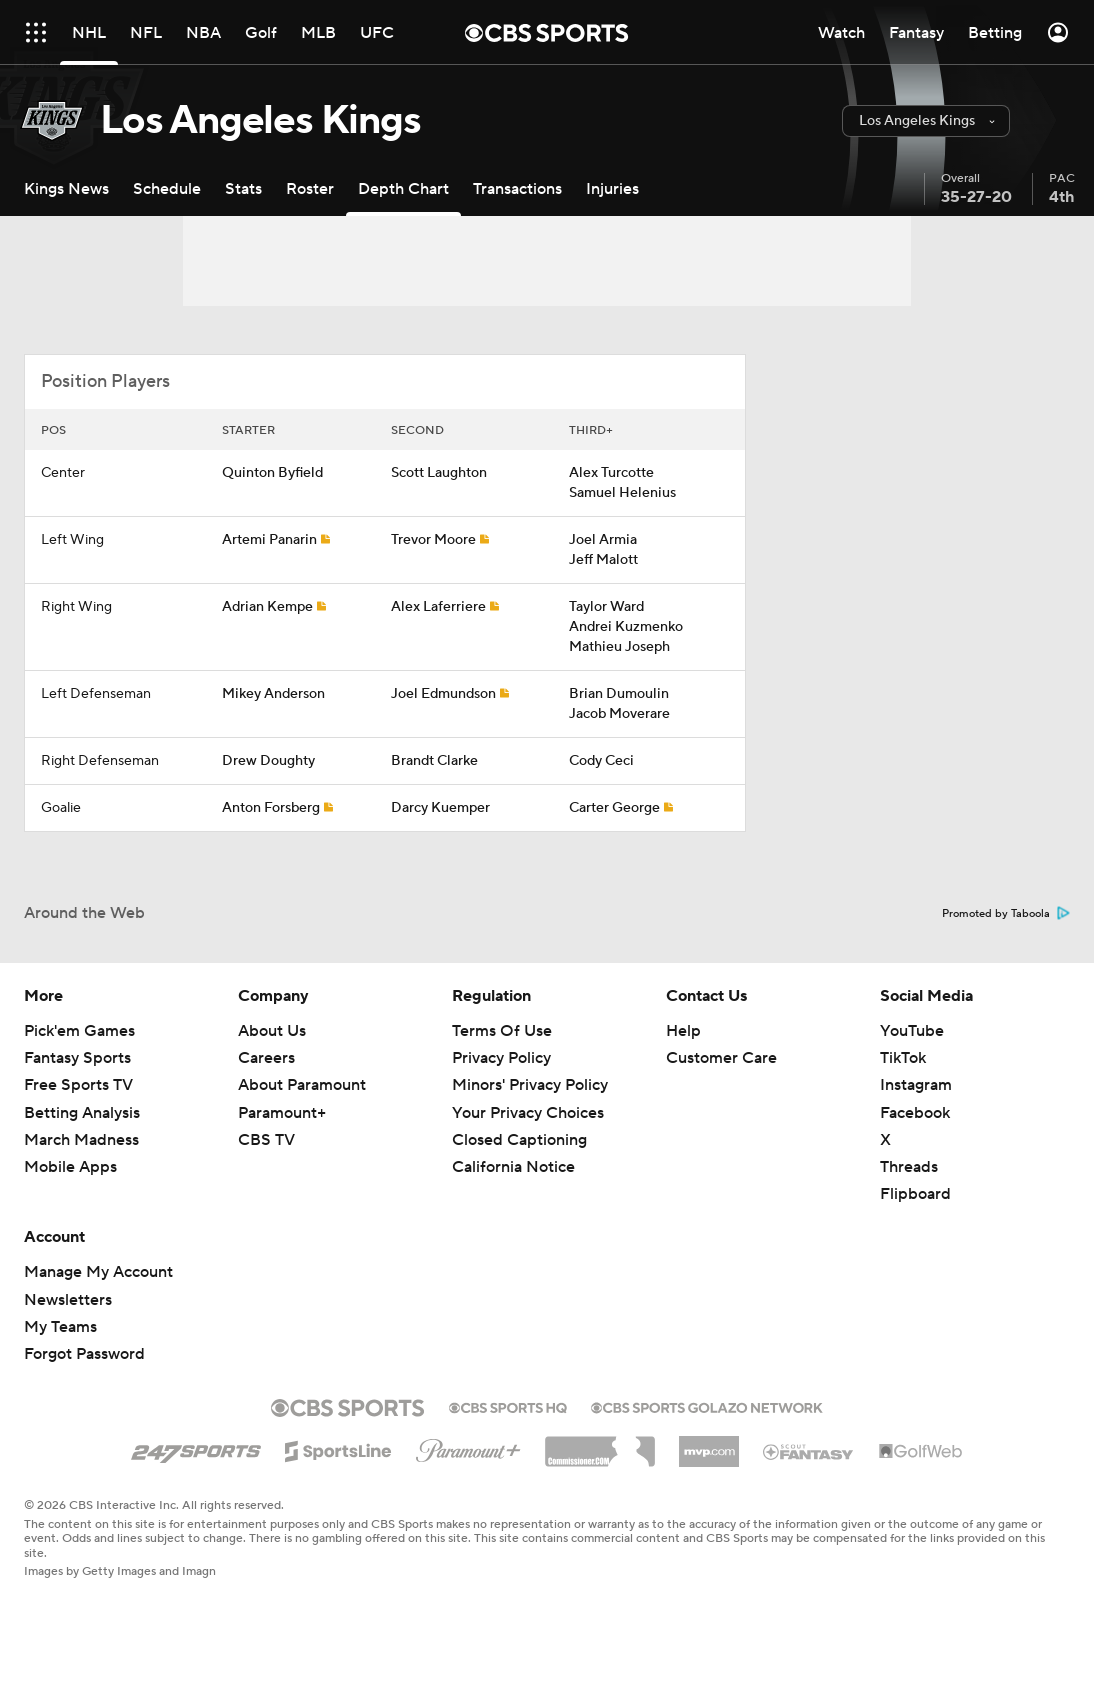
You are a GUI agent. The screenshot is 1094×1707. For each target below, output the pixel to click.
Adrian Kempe (267, 607)
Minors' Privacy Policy (530, 1085)
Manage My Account (98, 1272)
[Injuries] (612, 188)
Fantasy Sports (77, 1058)
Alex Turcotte (611, 473)
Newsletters (68, 1300)
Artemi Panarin (269, 540)
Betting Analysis (82, 1113)
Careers (266, 1058)
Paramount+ (282, 1113)
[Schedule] (167, 188)
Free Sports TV (78, 1085)
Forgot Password (84, 1354)
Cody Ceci (601, 761)
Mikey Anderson (273, 694)
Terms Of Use (502, 1031)
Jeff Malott (603, 560)
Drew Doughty (268, 761)
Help (683, 1031)
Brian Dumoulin (619, 694)
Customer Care (721, 1058)
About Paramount (302, 1085)
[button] (926, 121)
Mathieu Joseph (619, 647)
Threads (909, 1167)
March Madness (81, 1140)
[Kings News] (66, 188)
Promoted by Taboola (1006, 914)
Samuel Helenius (622, 493)
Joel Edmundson (443, 694)
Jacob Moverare (619, 714)
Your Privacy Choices (528, 1113)
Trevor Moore (433, 540)
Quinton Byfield (272, 473)
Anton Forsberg (271, 808)
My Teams (60, 1327)
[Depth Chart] (403, 188)
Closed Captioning (519, 1140)
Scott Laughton (439, 473)
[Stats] (243, 188)
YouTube (912, 1031)
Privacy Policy (501, 1058)
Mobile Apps (70, 1167)
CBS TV (266, 1140)
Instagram (916, 1085)
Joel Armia (603, 540)
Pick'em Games (79, 1031)
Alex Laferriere (438, 607)
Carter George (614, 808)
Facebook (915, 1113)
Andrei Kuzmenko (626, 627)
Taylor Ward (606, 607)
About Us (272, 1031)
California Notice (513, 1167)
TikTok (903, 1058)
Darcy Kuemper (440, 808)
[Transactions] (517, 188)
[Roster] (310, 188)
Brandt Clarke (434, 761)
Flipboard (915, 1194)
